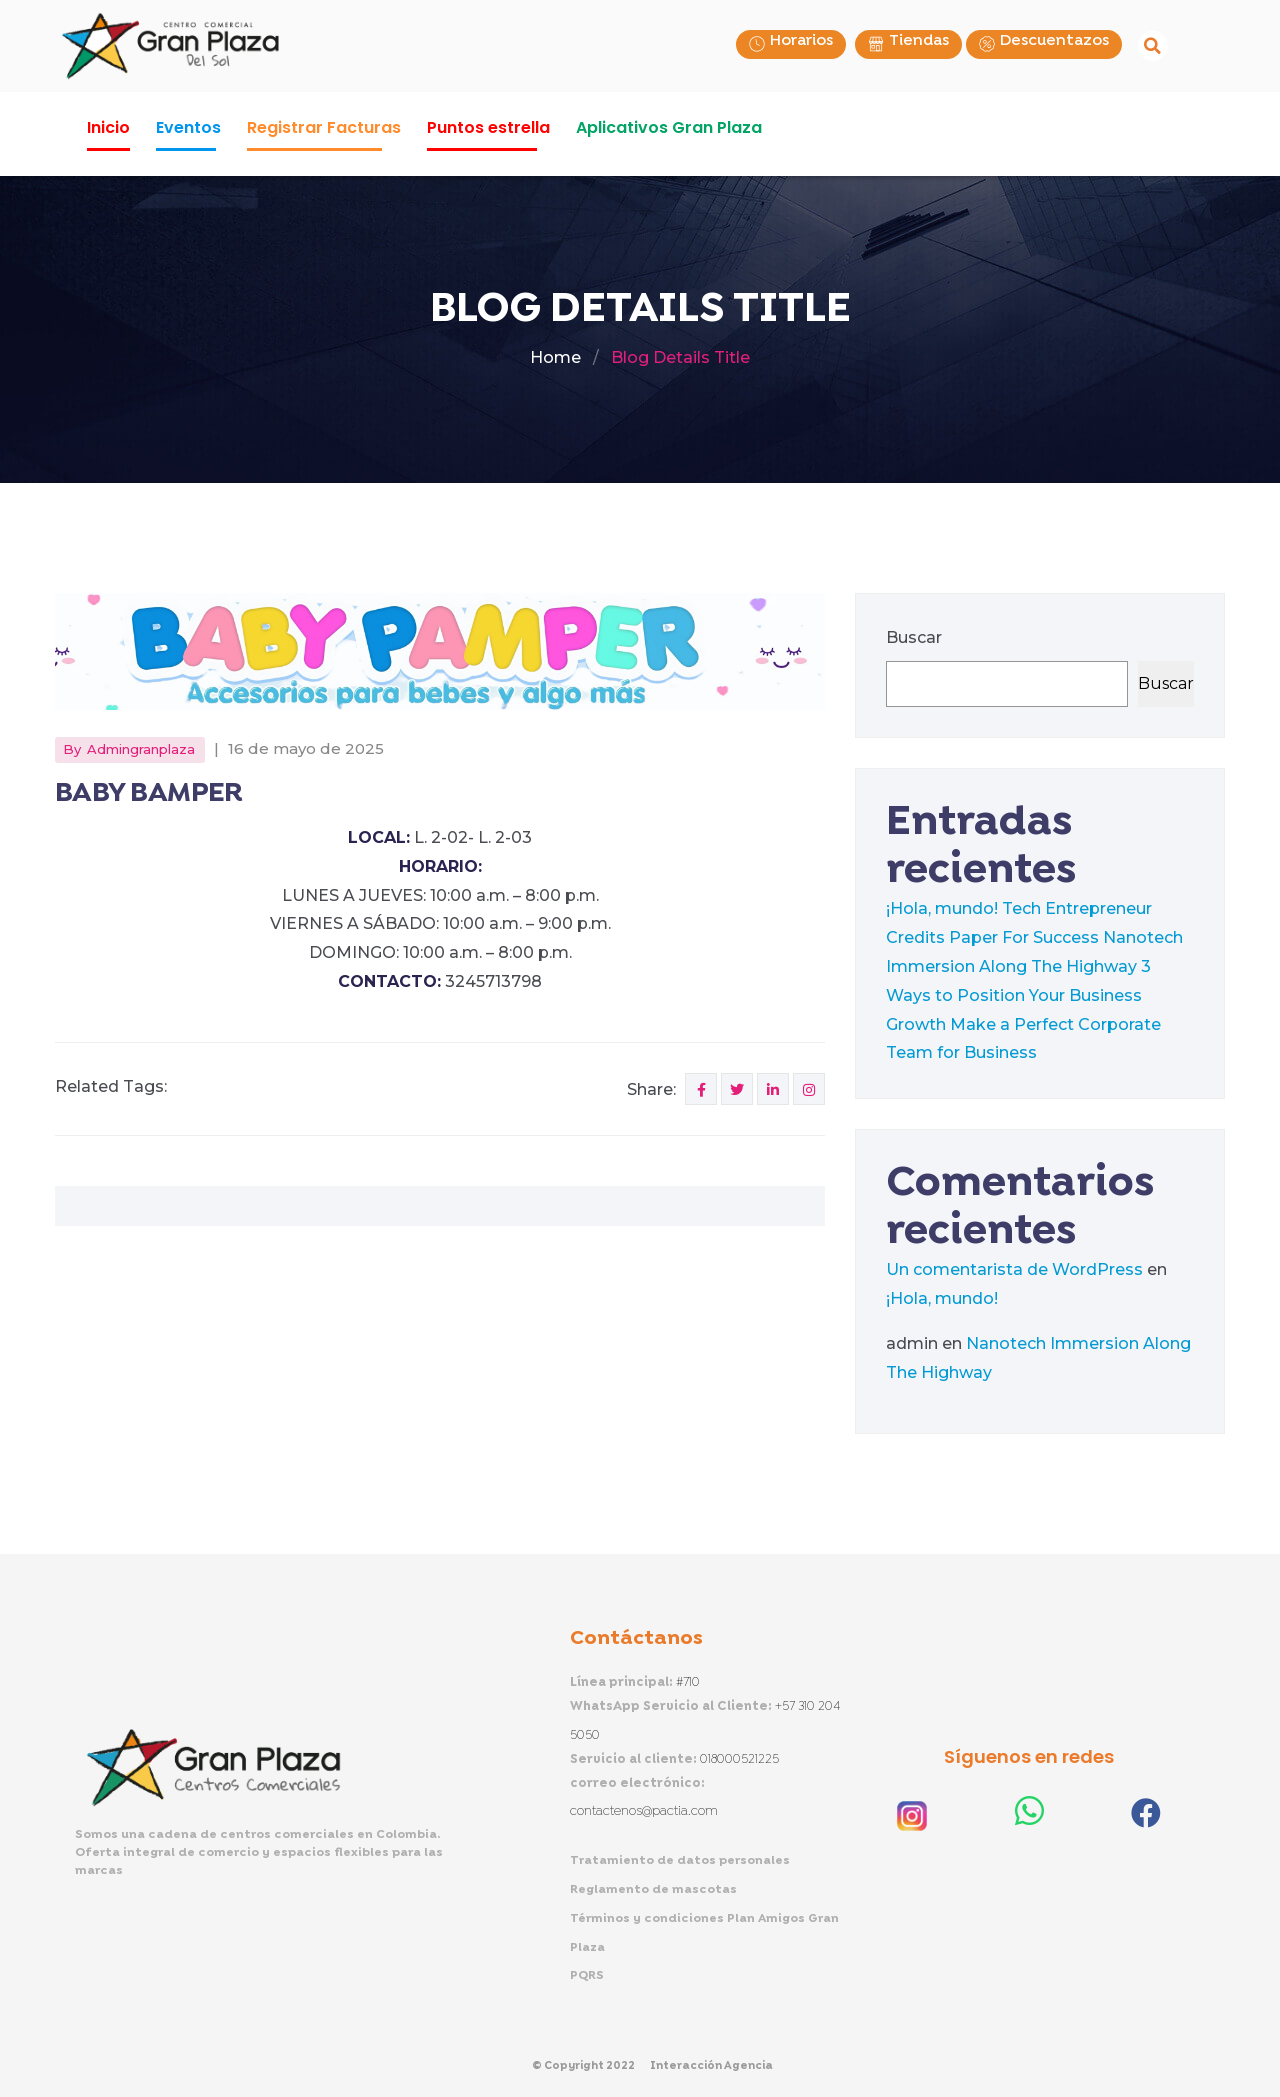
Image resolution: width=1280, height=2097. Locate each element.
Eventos (188, 127)
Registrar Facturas (324, 127)
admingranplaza (141, 749)
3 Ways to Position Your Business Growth (1018, 995)
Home (555, 357)
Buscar (914, 637)
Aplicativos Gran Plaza (669, 127)
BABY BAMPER (149, 793)
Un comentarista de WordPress (1014, 1269)
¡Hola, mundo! (942, 908)
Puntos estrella (488, 127)
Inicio (108, 127)
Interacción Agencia (711, 2066)
